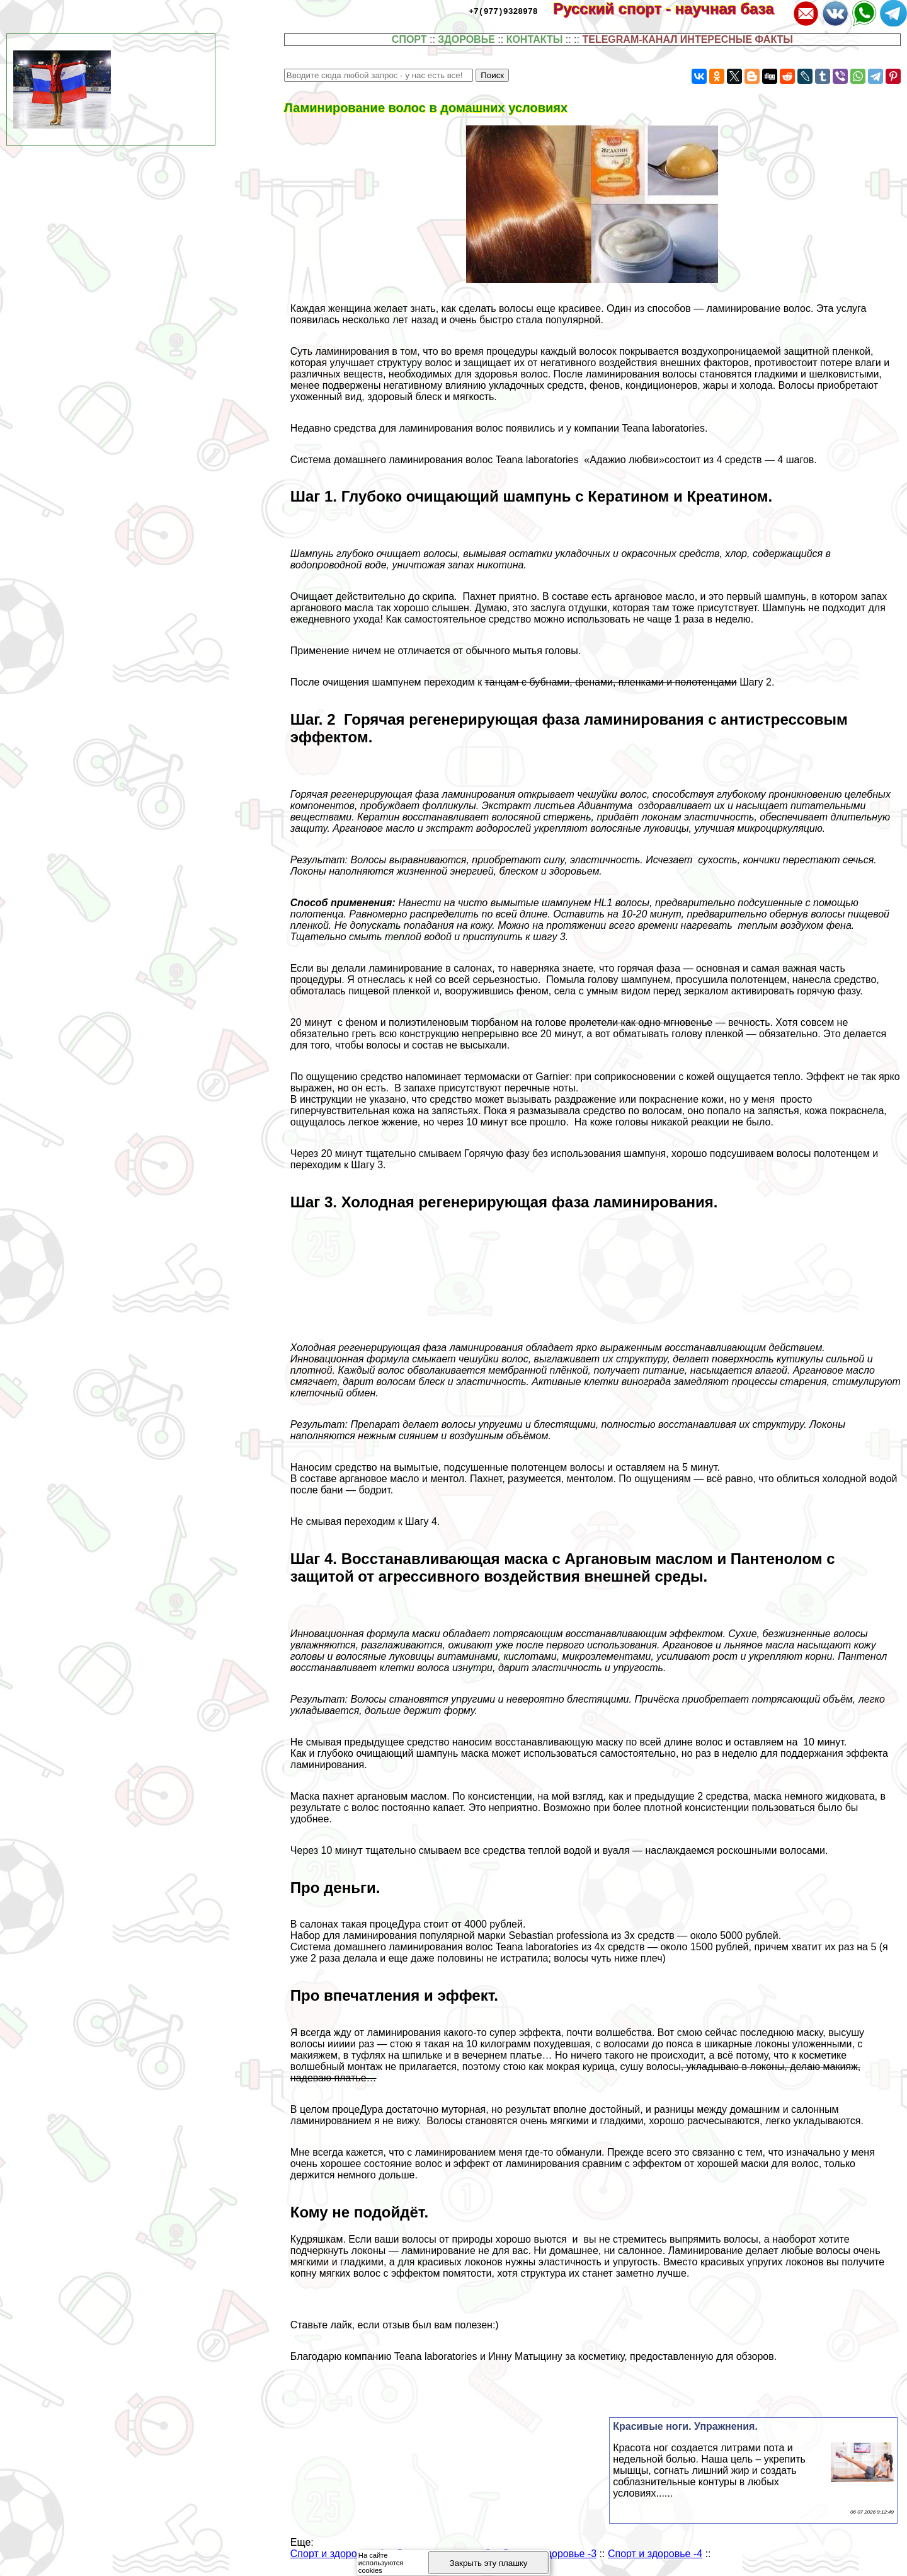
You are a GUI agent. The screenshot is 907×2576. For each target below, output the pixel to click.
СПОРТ (409, 39)
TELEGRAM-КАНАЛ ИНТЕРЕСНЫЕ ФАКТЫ (687, 39)
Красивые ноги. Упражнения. (685, 2426)
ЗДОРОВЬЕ (466, 39)
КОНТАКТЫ (534, 39)
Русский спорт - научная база (671, 8)
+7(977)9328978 (503, 10)
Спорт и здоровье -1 (337, 2553)
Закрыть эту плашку (489, 2563)
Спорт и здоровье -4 (655, 2553)
